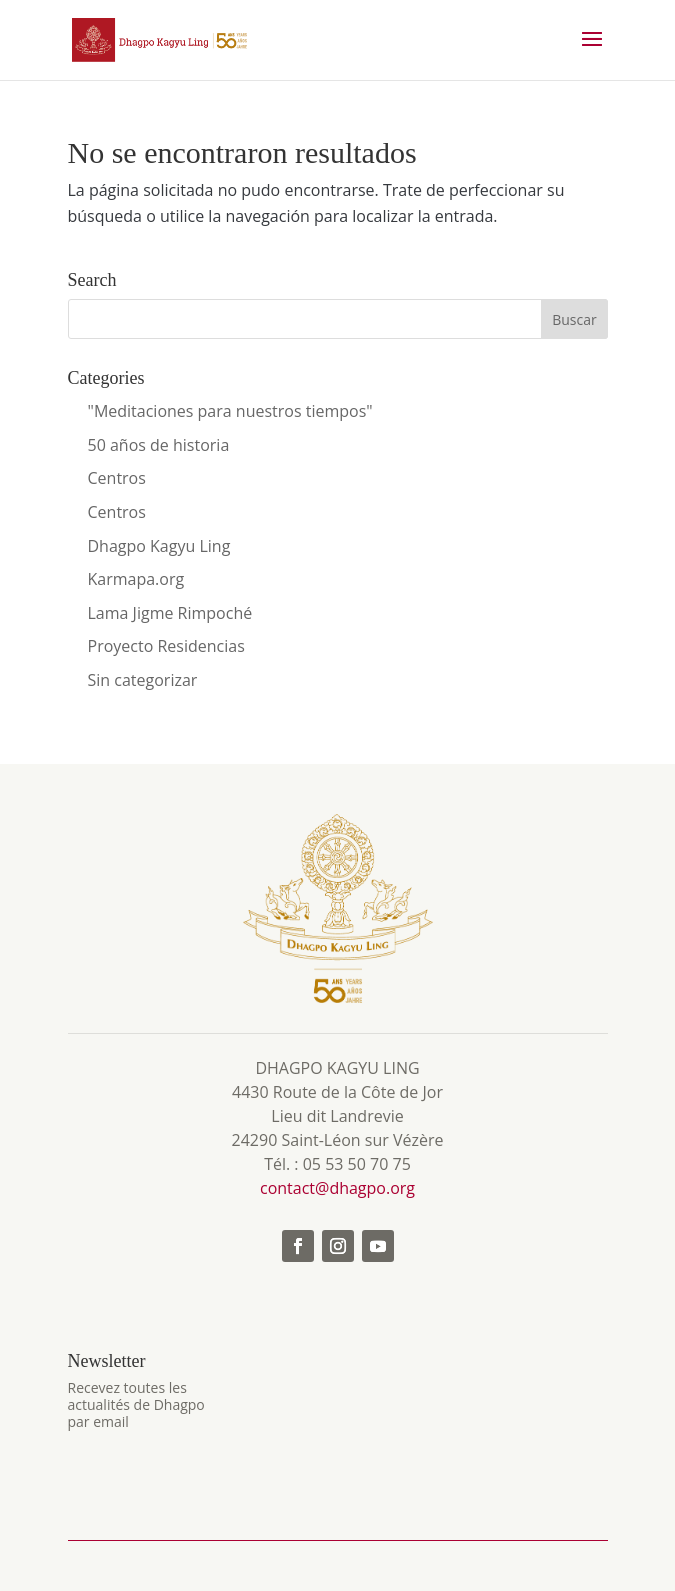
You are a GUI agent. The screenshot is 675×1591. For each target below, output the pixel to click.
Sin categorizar (143, 680)
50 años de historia (159, 445)
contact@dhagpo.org (337, 1188)
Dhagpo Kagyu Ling (159, 546)
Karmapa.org (136, 579)
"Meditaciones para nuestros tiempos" (230, 411)
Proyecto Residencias (166, 646)
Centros (117, 478)
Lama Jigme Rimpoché (170, 613)
